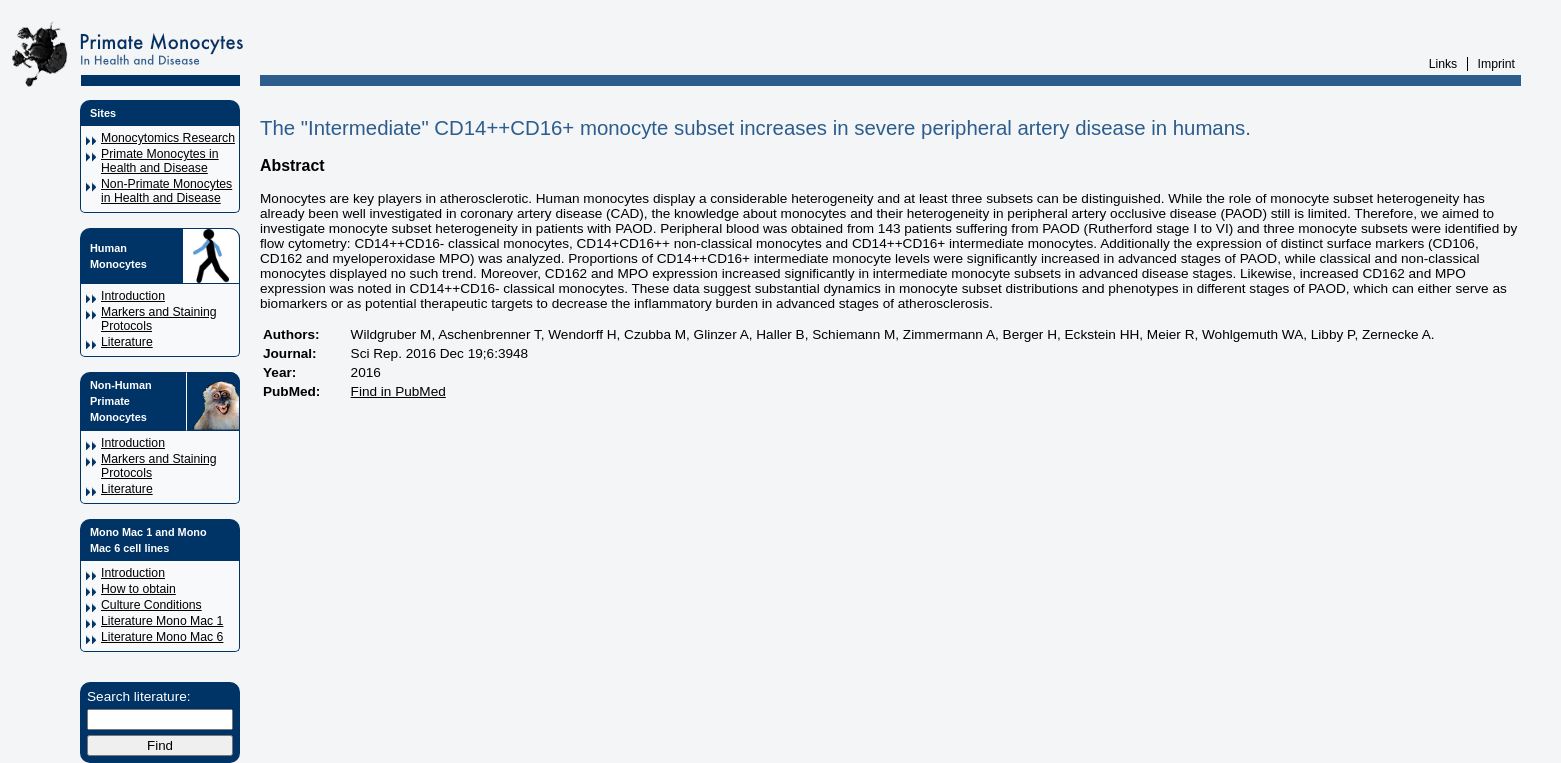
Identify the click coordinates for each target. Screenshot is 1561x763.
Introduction (133, 296)
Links (1443, 64)
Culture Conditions (151, 605)
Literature (127, 342)
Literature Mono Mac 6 (162, 637)
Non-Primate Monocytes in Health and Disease (166, 191)
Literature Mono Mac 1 (162, 621)
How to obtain (138, 589)
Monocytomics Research (168, 138)
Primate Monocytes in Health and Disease (160, 161)
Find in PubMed (398, 391)
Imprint (1496, 64)
